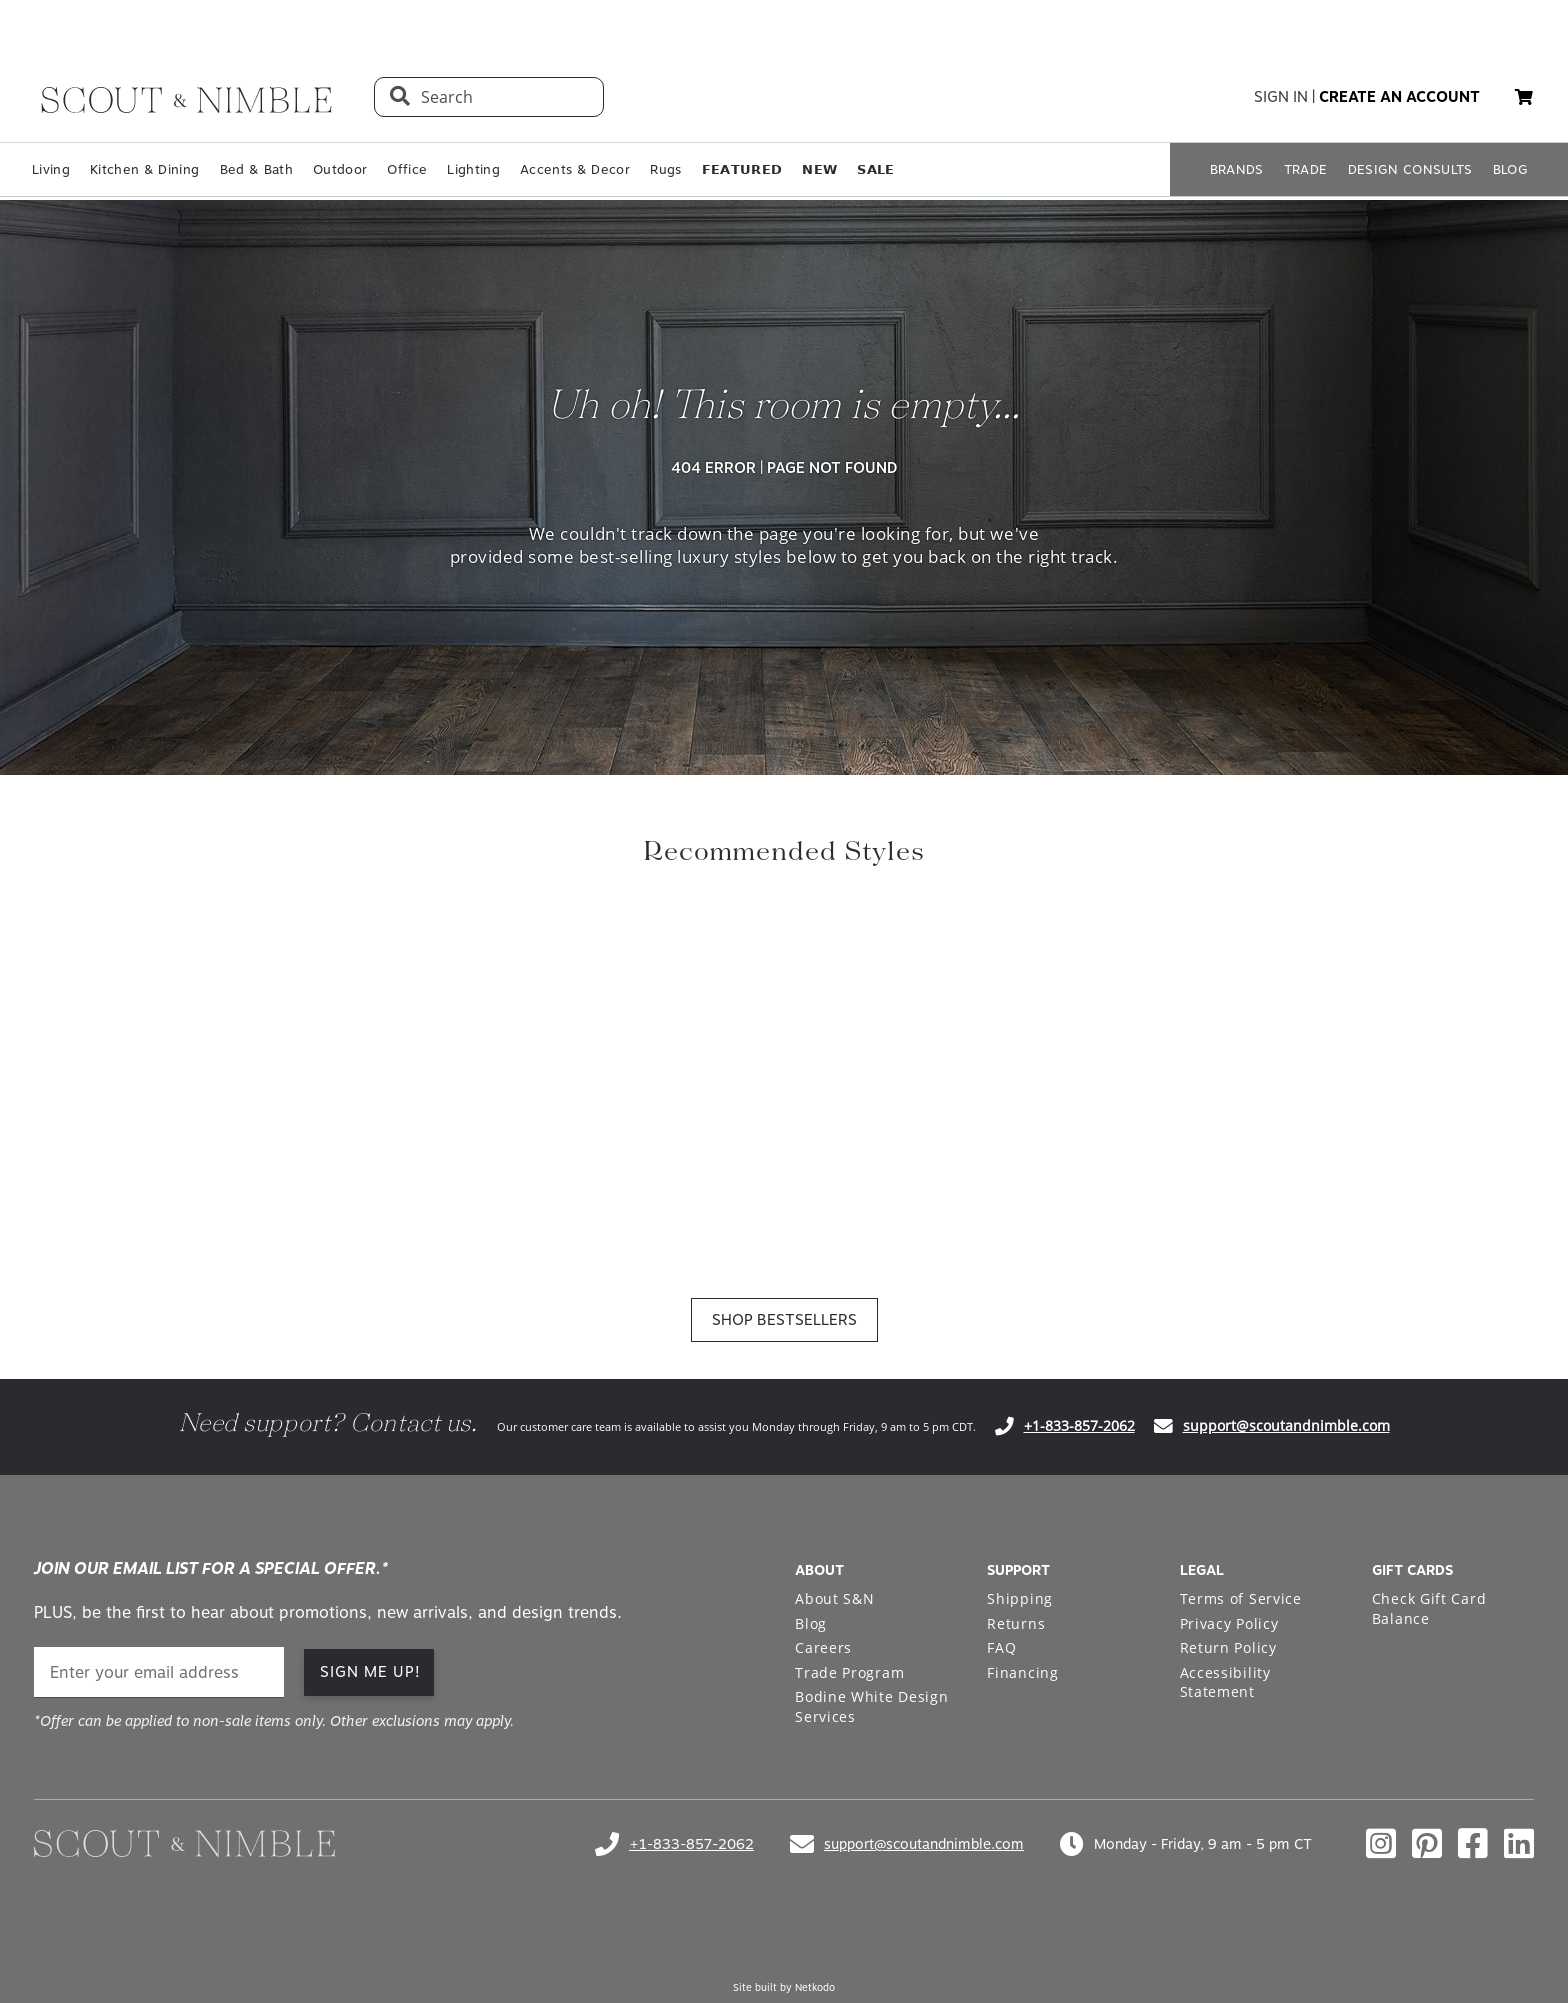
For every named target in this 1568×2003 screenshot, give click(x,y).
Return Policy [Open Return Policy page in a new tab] (1228, 1647)
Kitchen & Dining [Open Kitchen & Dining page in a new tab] (144, 169)
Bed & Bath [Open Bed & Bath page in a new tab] (256, 169)
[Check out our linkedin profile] (1519, 1844)
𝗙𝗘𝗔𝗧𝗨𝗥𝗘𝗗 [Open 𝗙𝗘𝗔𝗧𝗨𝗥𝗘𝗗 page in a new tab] (742, 169)
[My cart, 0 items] (1524, 97)
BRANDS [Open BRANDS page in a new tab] (1237, 169)
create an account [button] (1399, 97)
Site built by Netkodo (784, 1987)
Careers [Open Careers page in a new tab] (823, 1647)
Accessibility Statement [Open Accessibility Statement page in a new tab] (1225, 1682)
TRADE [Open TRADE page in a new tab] (1306, 169)
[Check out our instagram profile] (1381, 1844)
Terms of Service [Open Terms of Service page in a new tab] (1241, 1598)
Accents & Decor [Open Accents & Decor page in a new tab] (575, 169)
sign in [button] (1281, 97)
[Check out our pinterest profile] (1427, 1844)
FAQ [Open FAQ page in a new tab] (1001, 1647)
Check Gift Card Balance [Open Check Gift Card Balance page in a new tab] (1429, 1608)
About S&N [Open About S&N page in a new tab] (834, 1598)
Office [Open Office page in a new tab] (407, 169)
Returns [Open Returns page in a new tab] (1016, 1623)
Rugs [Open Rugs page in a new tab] (665, 169)
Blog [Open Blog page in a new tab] (811, 1623)
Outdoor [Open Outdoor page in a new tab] (340, 169)
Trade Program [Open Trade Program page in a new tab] (849, 1672)
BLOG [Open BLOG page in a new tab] (1510, 169)
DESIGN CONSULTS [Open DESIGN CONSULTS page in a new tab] (1410, 169)
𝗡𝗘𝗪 (819, 169)
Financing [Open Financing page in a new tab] (1022, 1672)
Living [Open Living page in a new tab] (51, 169)
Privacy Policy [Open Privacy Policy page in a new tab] (1229, 1623)
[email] (159, 1672)
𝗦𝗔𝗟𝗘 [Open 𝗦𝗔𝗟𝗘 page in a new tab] (875, 169)
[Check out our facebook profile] (1473, 1844)
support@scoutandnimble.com (1286, 1425)
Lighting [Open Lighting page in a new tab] (473, 169)
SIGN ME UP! (370, 1672)
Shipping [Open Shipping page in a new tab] (1020, 1598)
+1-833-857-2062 (1079, 1425)
